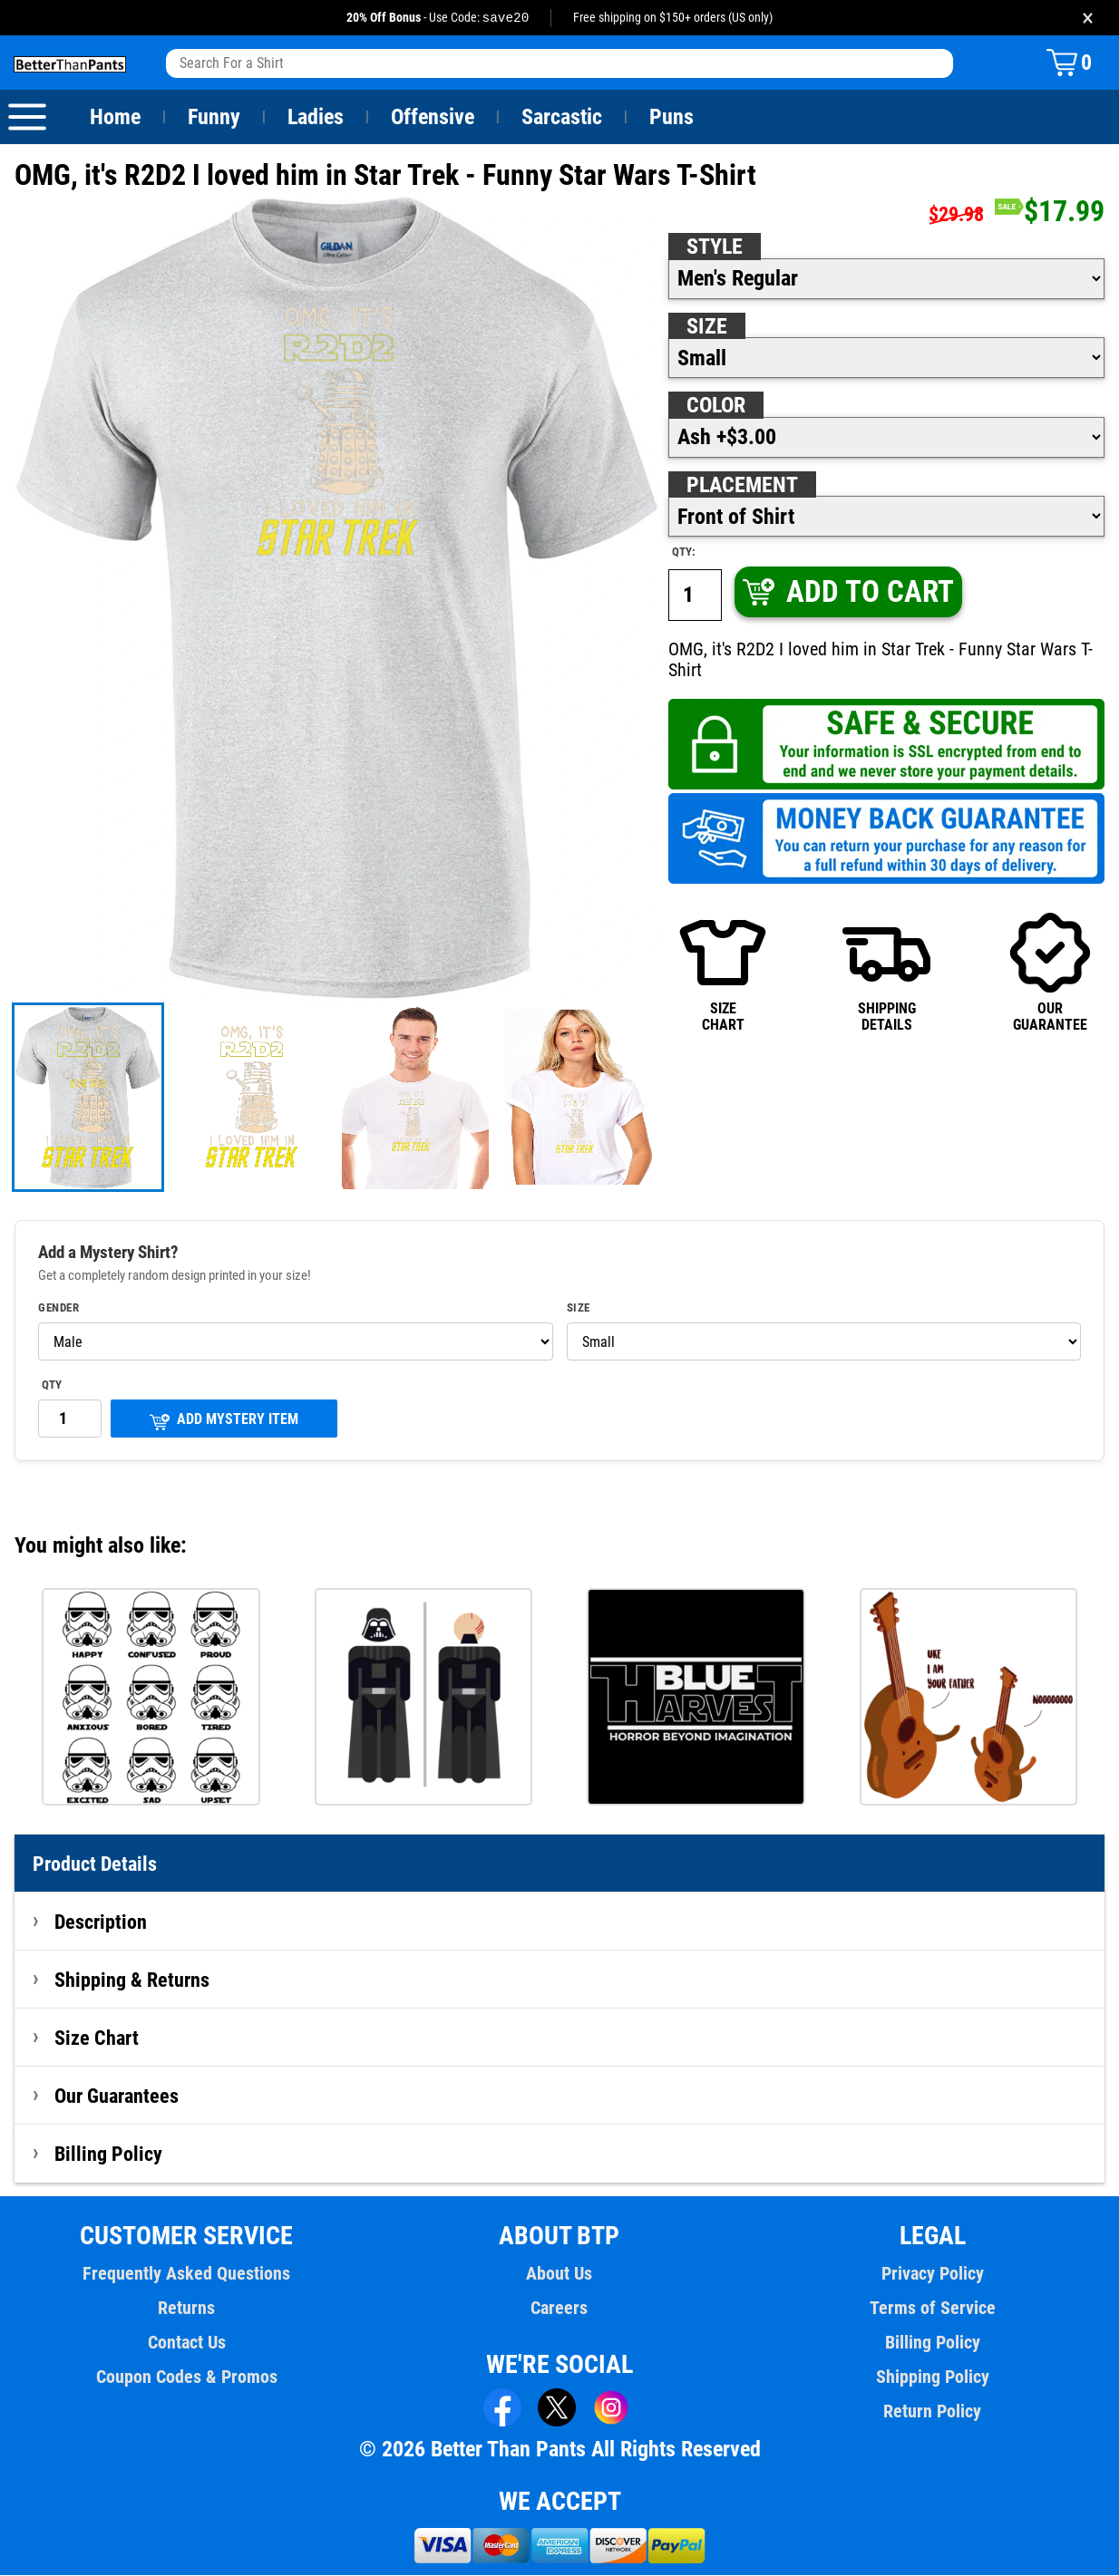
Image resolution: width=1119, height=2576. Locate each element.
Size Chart (96, 2038)
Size (706, 327)
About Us (560, 2274)
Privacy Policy (932, 2274)
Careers (559, 2308)
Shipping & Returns (132, 1980)
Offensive (432, 118)
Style (714, 247)
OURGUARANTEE (1050, 972)
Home (115, 118)
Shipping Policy (932, 2377)
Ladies (315, 118)
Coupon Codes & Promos (187, 2377)
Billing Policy (107, 2154)
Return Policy (932, 2412)
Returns (187, 2308)
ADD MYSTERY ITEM (224, 1421)
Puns (672, 118)
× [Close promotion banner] (1088, 18)
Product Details (95, 1864)
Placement (741, 486)
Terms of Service (932, 2308)
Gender (59, 1309)
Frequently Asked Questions (186, 2274)
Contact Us (186, 2343)
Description (101, 1922)
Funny (213, 118)
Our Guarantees (117, 2096)
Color (716, 406)
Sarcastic (562, 118)
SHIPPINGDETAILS (885, 972)
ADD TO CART (847, 592)
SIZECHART (722, 972)
